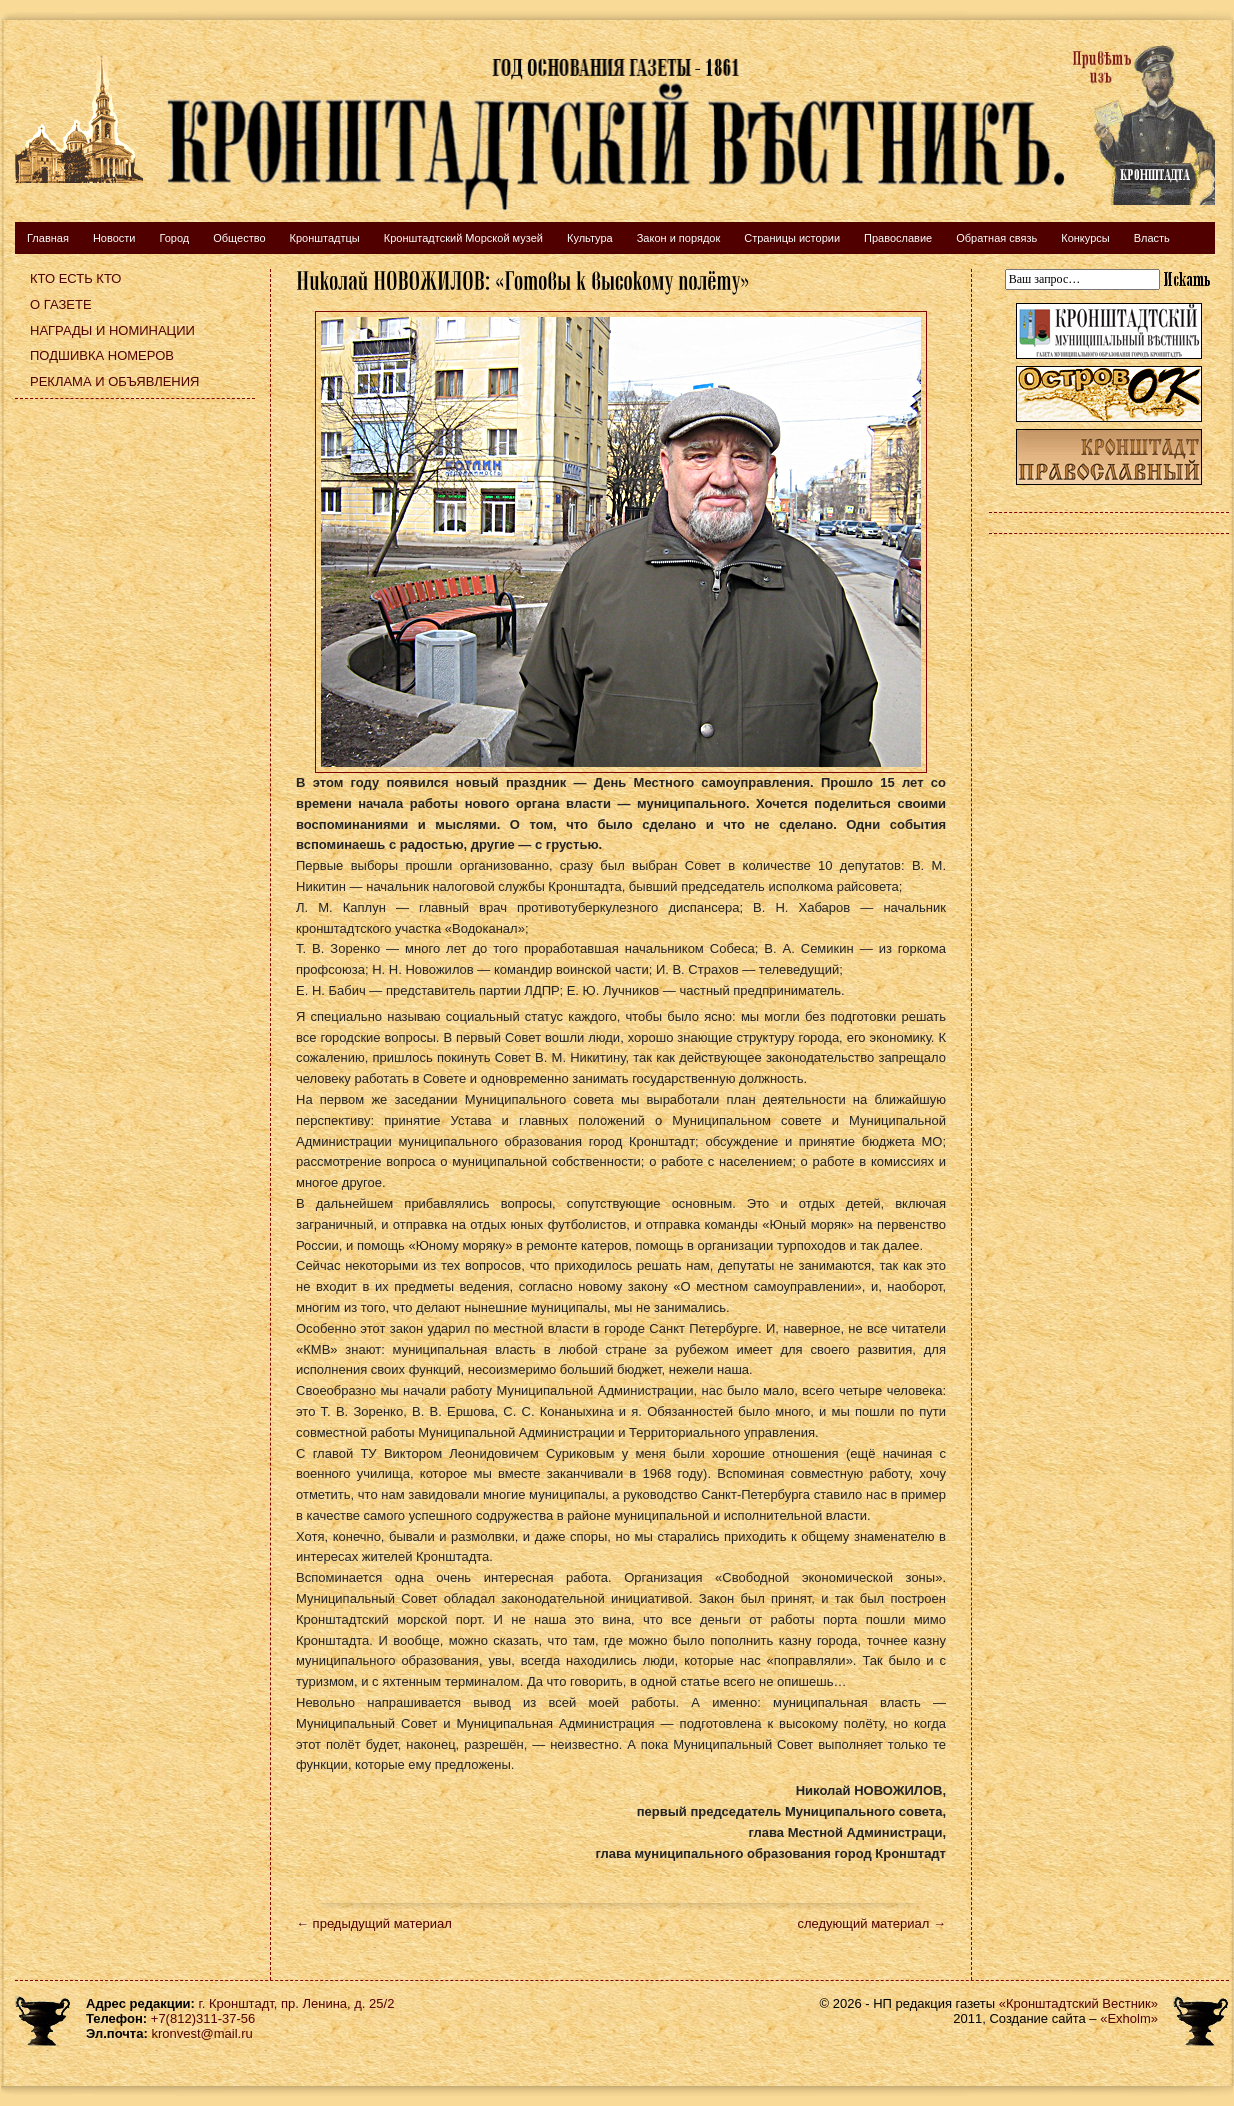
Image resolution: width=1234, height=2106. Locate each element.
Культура (590, 238)
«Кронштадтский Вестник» (1078, 2003)
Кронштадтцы (325, 238)
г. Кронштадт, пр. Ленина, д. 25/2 (297, 2003)
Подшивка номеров (102, 355)
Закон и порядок (679, 238)
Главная (48, 238)
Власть (1152, 238)
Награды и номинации (112, 330)
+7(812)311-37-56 (203, 2018)
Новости (114, 238)
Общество (239, 238)
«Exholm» (1129, 2018)
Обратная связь (996, 238)
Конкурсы (1085, 238)
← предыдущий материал (374, 1923)
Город (174, 238)
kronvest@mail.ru (201, 2033)
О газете (61, 304)
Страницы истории (792, 238)
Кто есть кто (75, 278)
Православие (898, 238)
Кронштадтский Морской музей (463, 238)
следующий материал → (871, 1923)
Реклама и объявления (115, 381)
